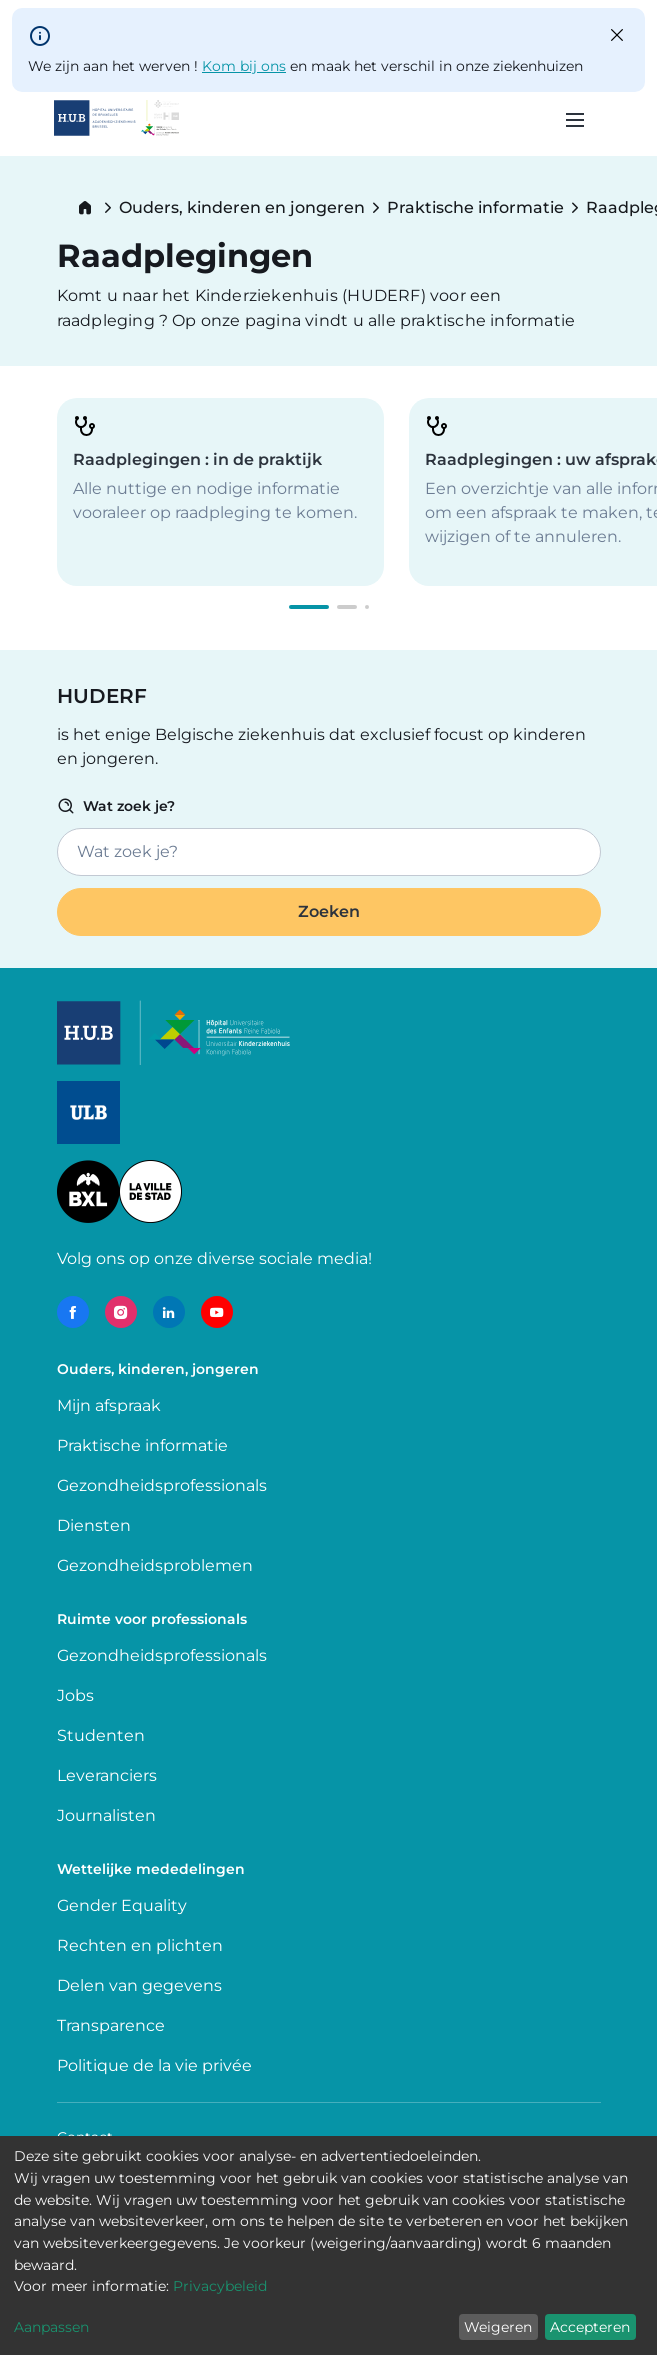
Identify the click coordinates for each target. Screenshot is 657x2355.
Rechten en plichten (140, 1945)
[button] (309, 607)
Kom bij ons (244, 66)
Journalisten (106, 1815)
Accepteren (590, 2327)
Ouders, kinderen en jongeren (242, 208)
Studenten (101, 1735)
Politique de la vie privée (154, 2065)
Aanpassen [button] (51, 2327)
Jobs (75, 1695)
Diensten (94, 1525)
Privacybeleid (220, 2286)
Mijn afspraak (109, 1405)
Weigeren (498, 2327)
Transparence (111, 2025)
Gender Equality (122, 1905)
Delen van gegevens (139, 1985)
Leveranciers (107, 1775)
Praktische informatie (475, 208)
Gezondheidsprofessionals (162, 1485)
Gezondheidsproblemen (155, 1565)
